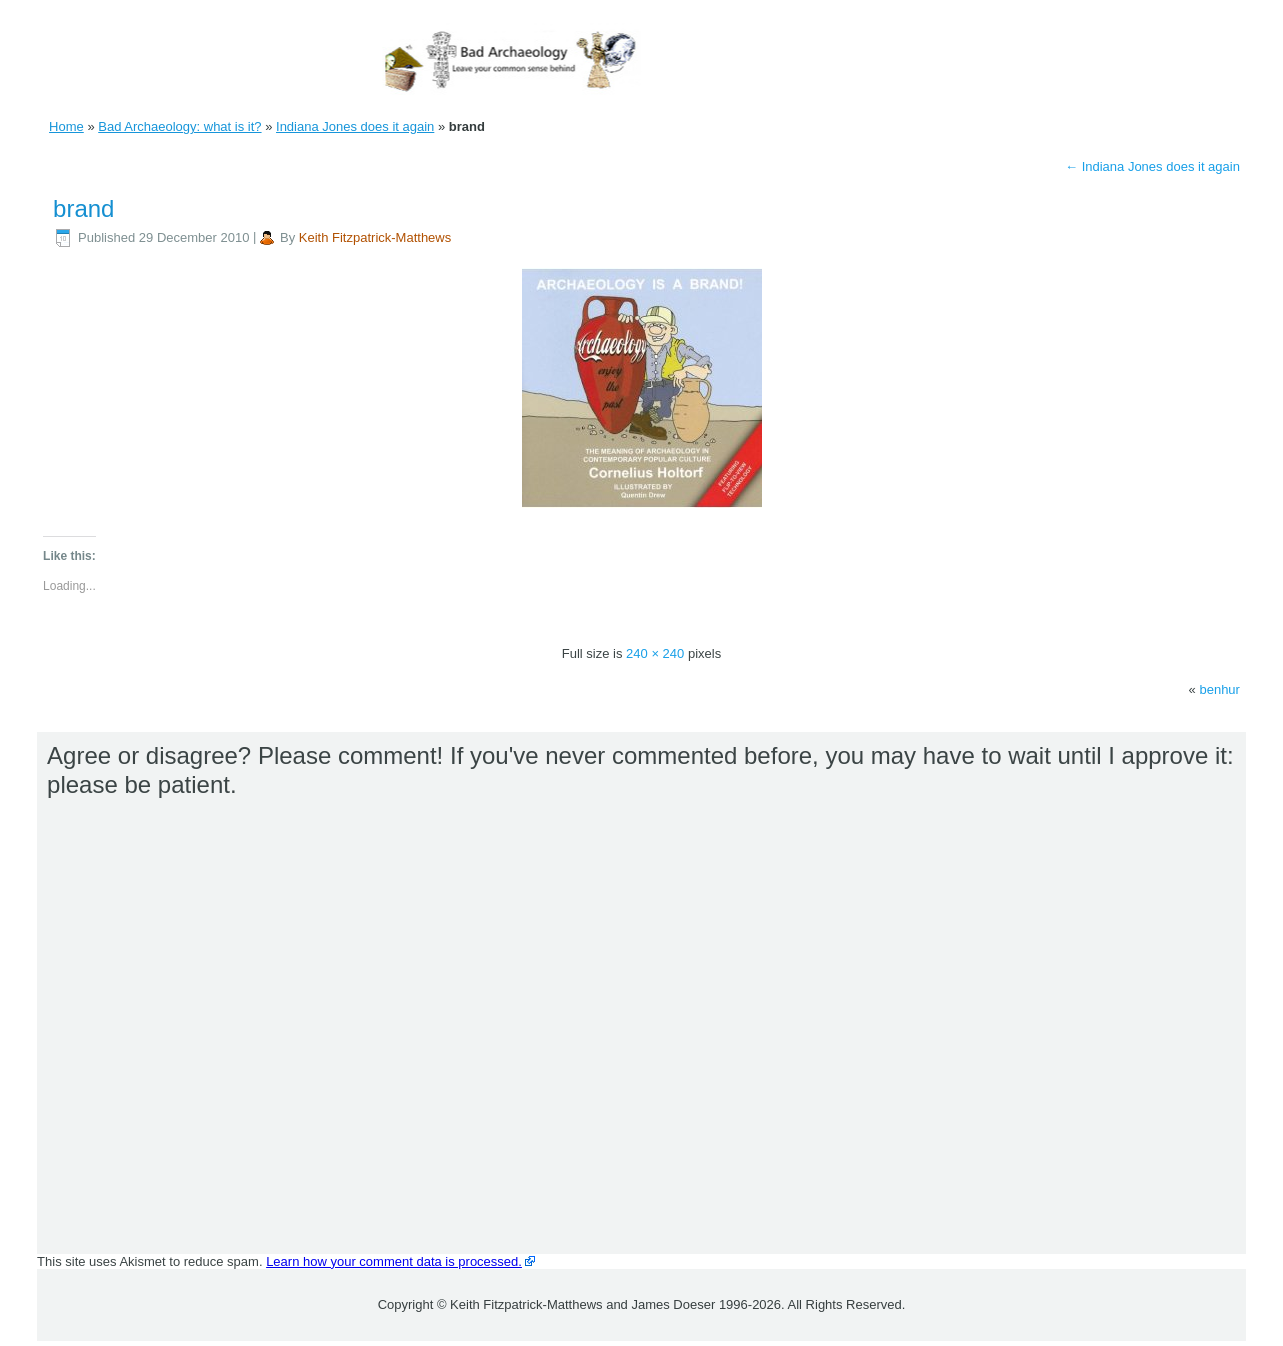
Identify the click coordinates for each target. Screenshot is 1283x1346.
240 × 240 (655, 653)
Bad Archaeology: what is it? (179, 126)
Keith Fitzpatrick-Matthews (375, 237)
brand (83, 208)
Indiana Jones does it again (355, 126)
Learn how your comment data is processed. (394, 1261)
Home (66, 126)
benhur (1219, 689)
